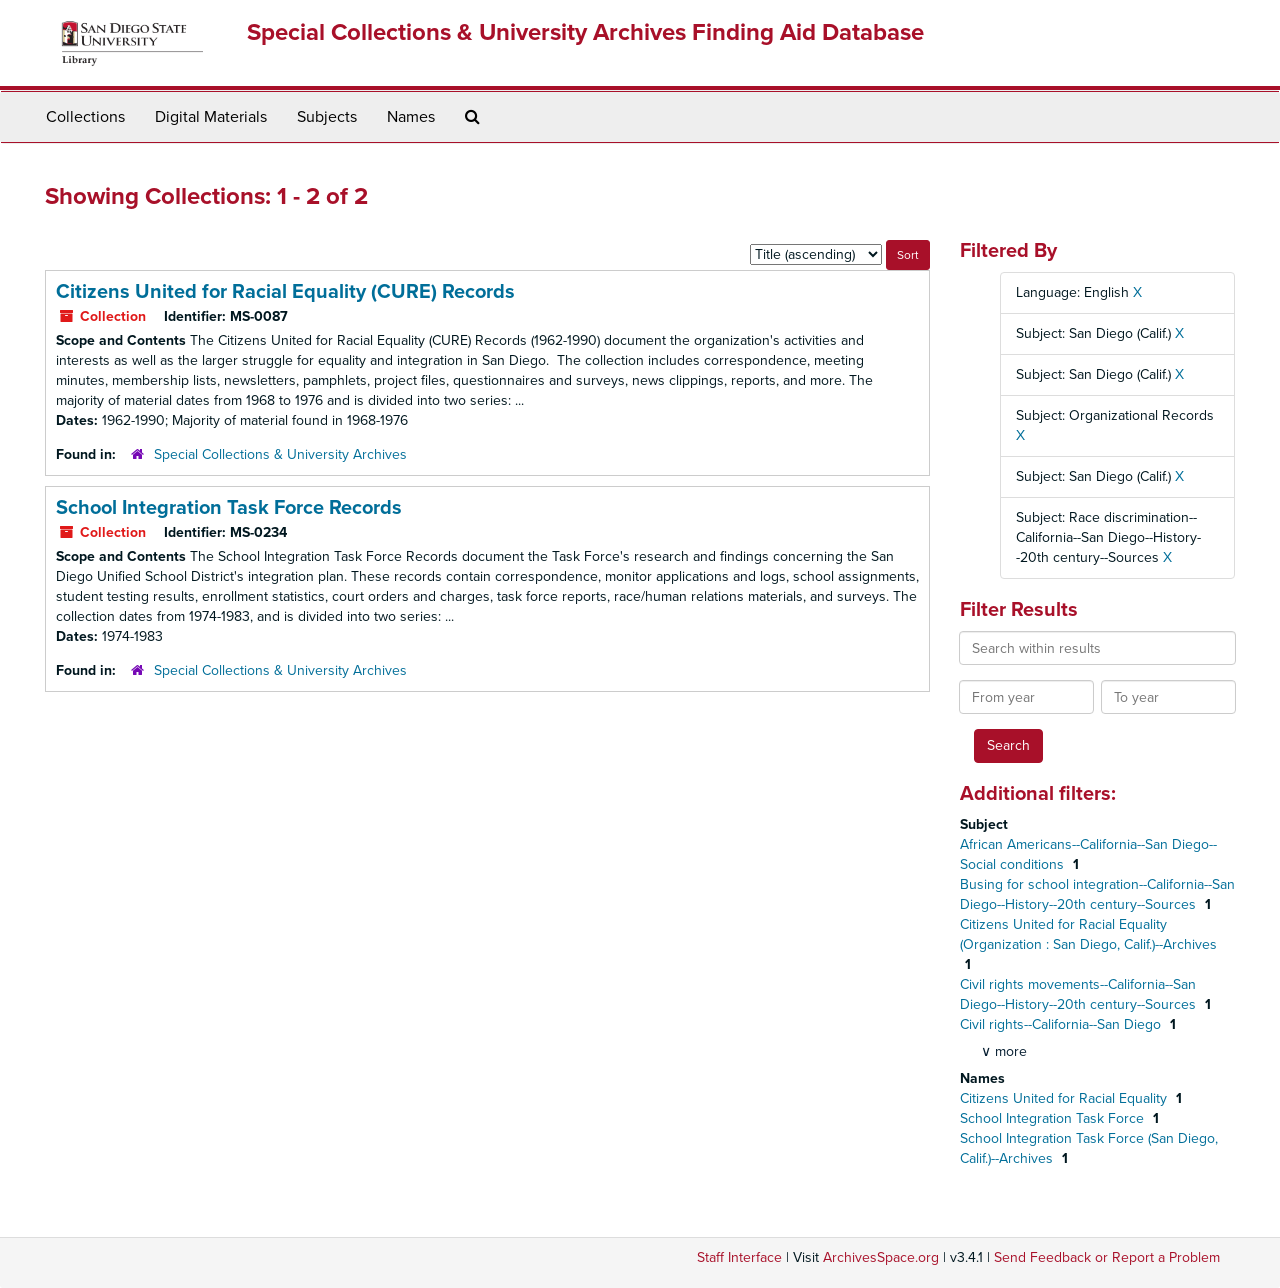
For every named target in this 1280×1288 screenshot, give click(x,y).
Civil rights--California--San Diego (1062, 1024)
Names (411, 117)
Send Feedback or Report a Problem (1107, 1257)
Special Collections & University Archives (280, 454)
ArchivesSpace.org (881, 1257)
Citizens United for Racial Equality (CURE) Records (285, 292)
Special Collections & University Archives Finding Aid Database (585, 32)
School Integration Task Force (1054, 1118)
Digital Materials (211, 117)
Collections (85, 117)
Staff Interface (739, 1257)
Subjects (327, 117)
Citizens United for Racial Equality (1065, 1098)
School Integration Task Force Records (229, 508)
